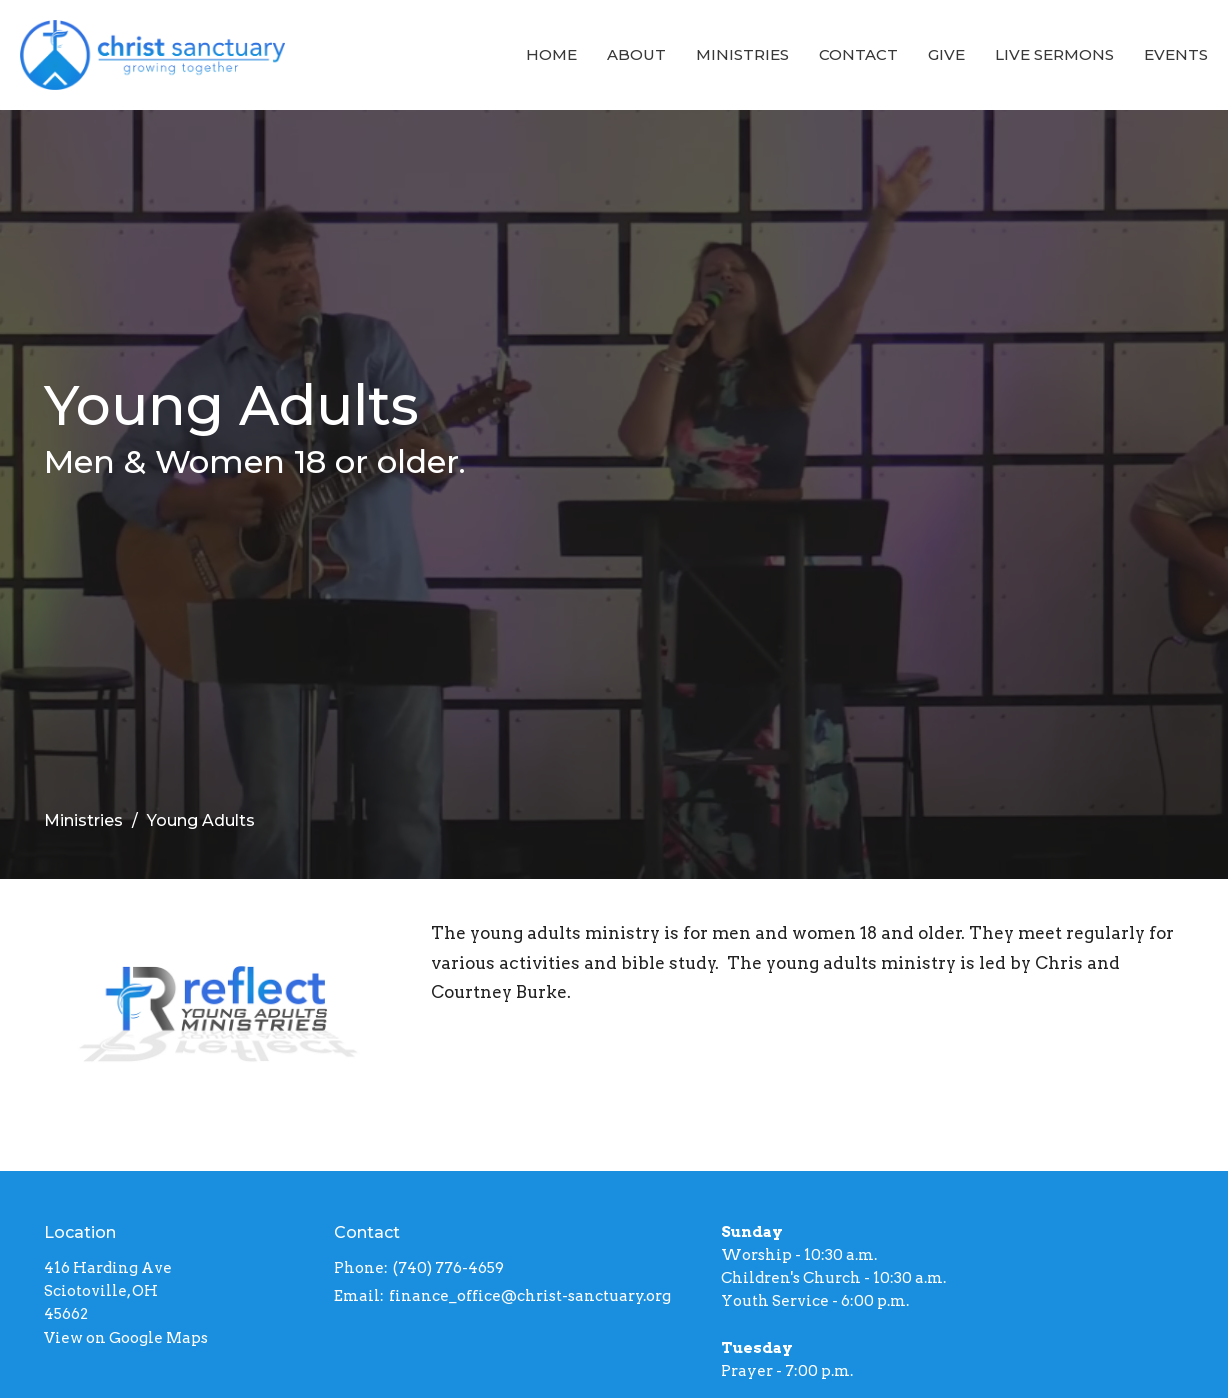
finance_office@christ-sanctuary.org (530, 1296)
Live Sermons (1054, 54)
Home (551, 54)
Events (1176, 54)
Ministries (742, 54)
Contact (858, 54)
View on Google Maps (126, 1338)
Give (946, 54)
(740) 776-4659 (448, 1268)
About (636, 54)
